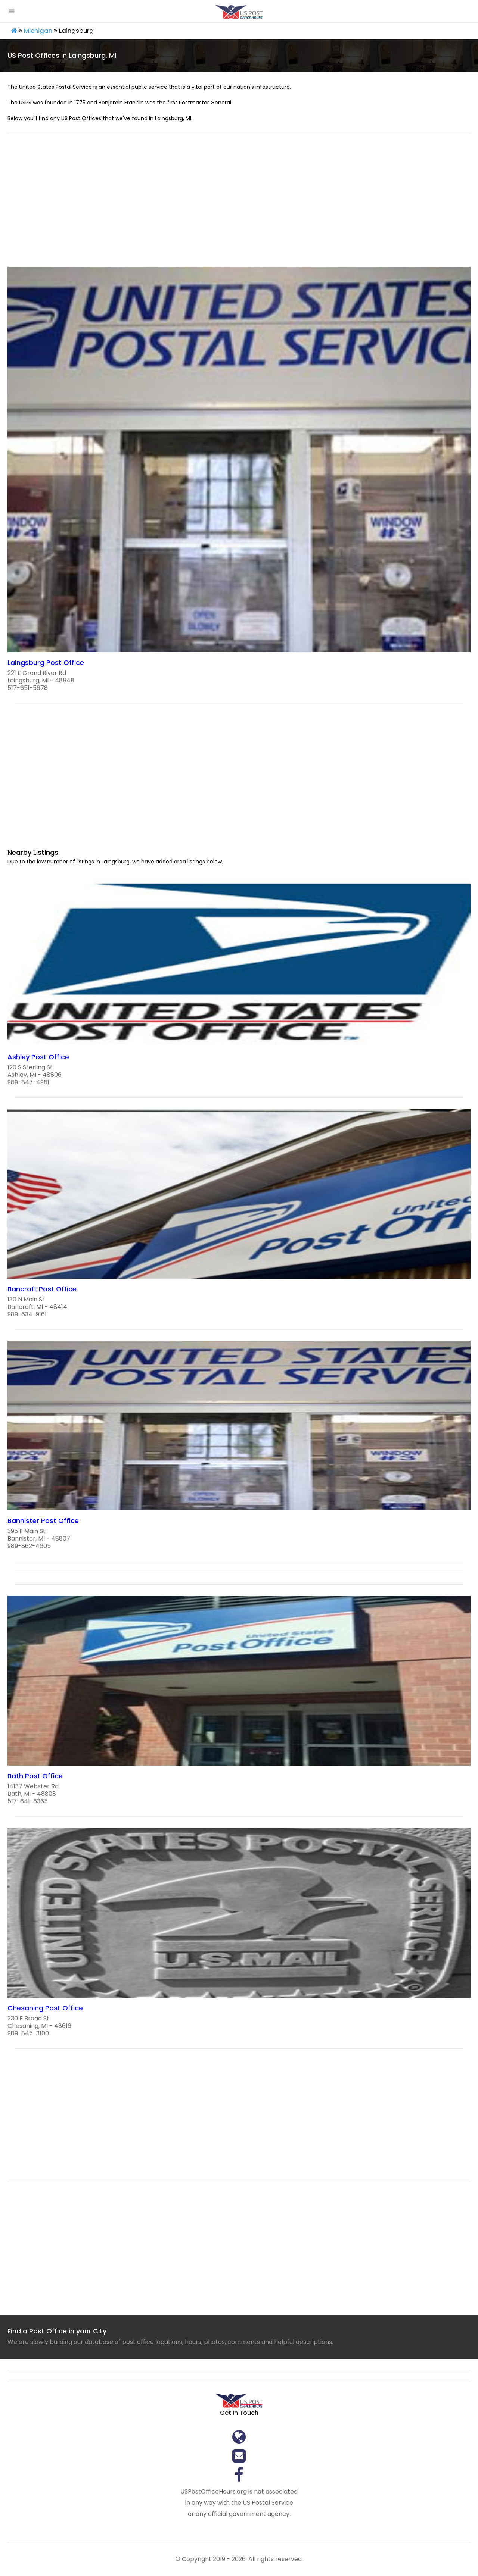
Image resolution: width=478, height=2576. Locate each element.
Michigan (38, 30)
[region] (239, 205)
